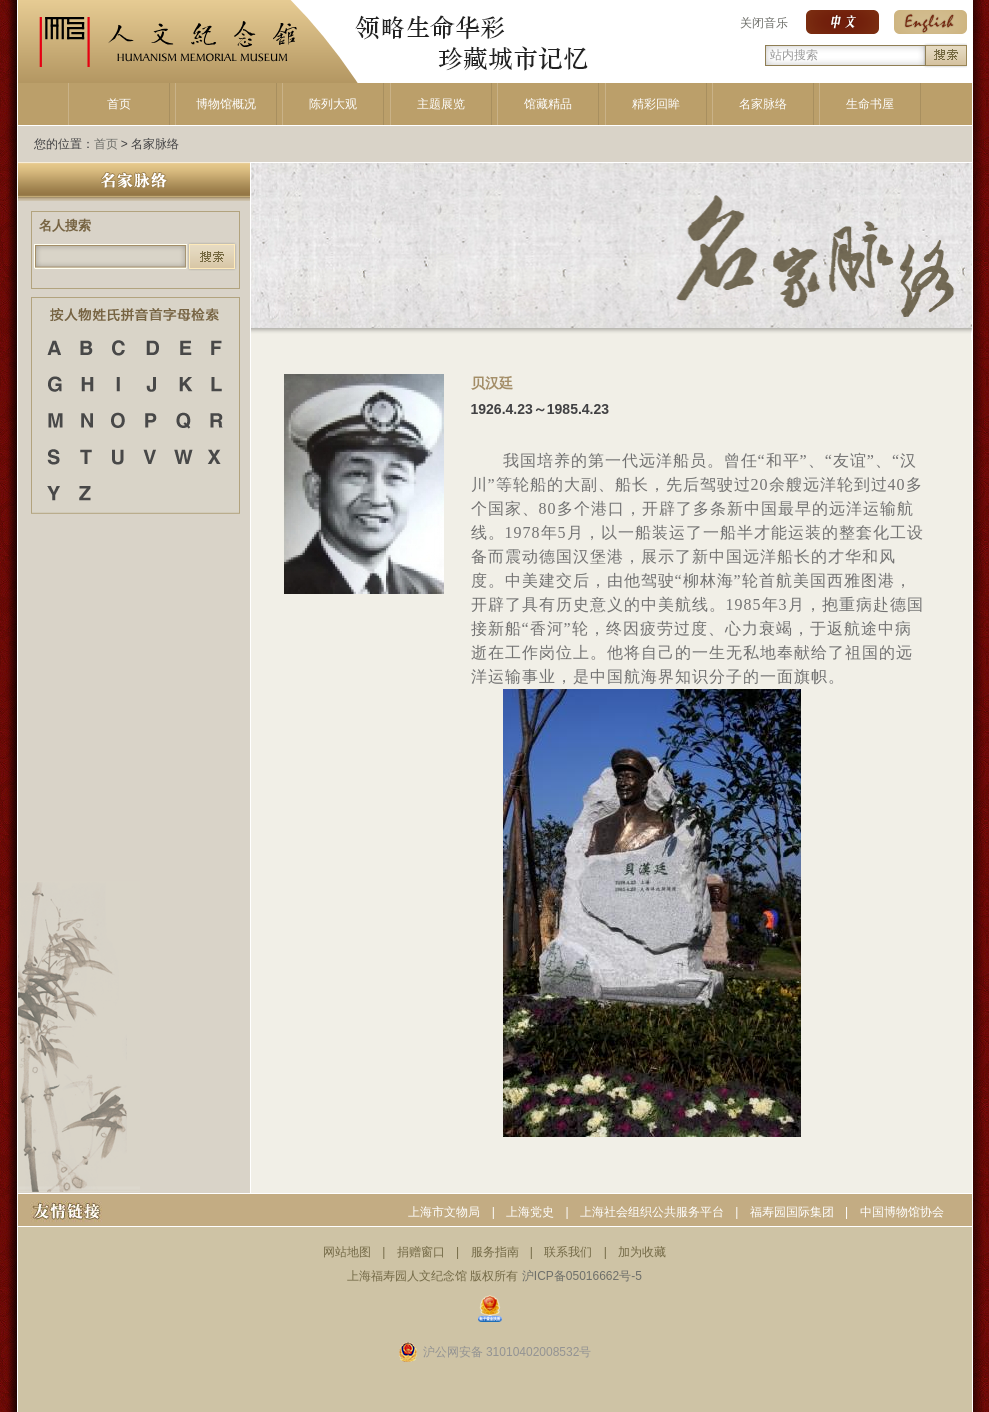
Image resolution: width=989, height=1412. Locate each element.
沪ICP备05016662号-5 (582, 1276)
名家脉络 (763, 104)
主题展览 (441, 104)
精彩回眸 (656, 104)
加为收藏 (642, 1252)
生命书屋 (870, 104)
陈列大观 (333, 104)
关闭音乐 (764, 23)
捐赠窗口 (421, 1252)
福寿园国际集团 (792, 1212)
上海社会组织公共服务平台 (652, 1212)
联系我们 (568, 1252)
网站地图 (347, 1252)
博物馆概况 (226, 104)
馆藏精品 (548, 104)
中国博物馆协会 (902, 1212)
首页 (119, 104)
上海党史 (530, 1212)
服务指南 (495, 1252)
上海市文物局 (444, 1212)
